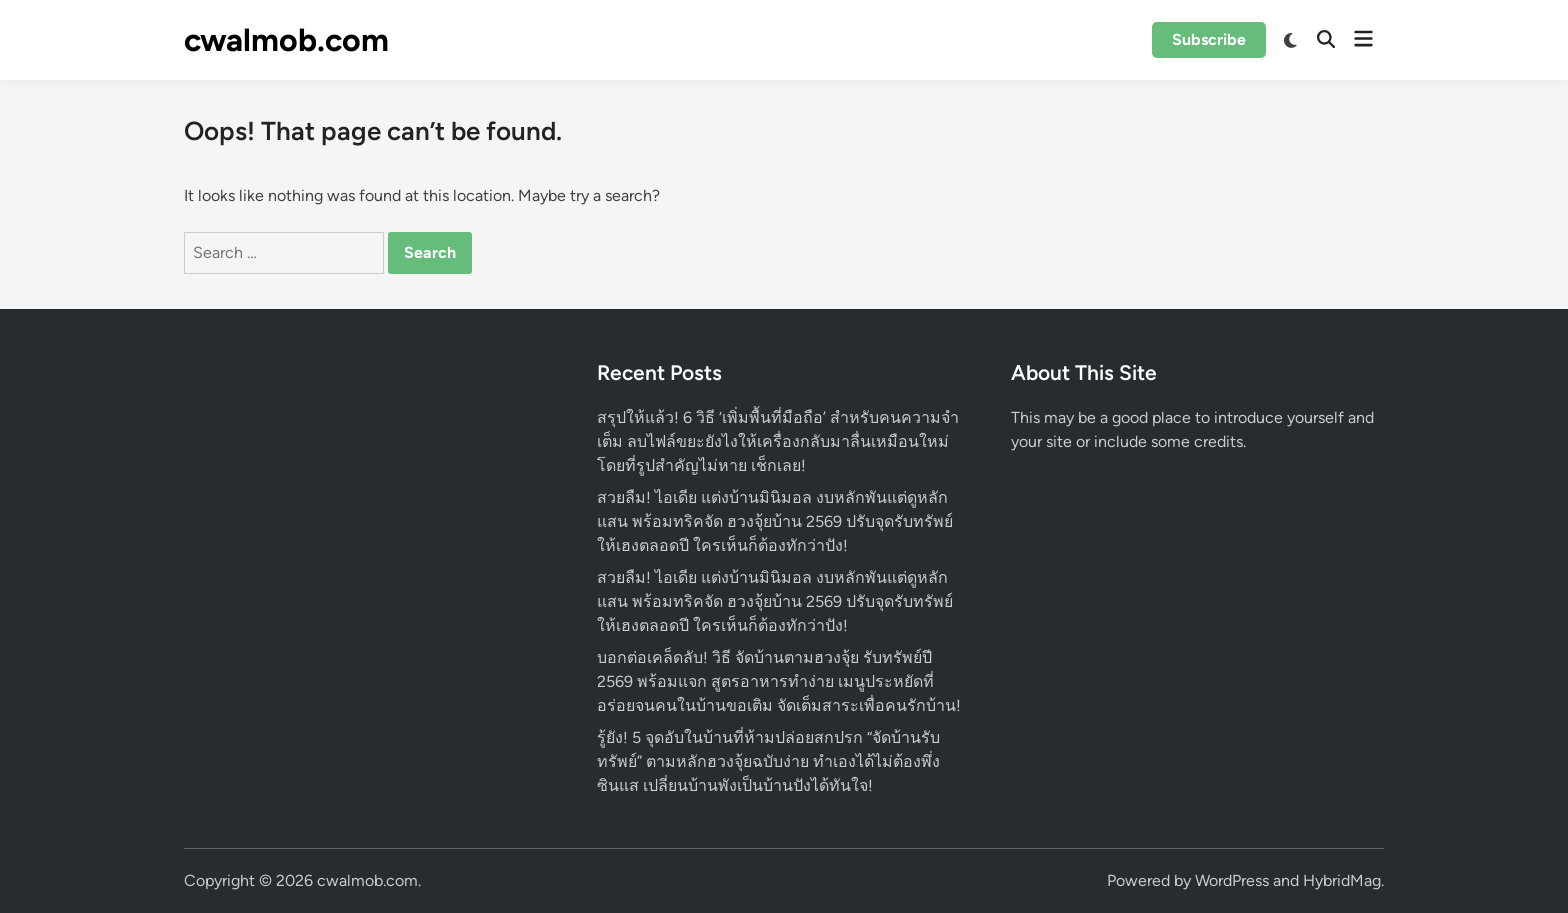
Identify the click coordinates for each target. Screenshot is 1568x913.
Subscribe (1209, 39)
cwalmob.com (286, 40)
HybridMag (1342, 880)
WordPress (1232, 880)
